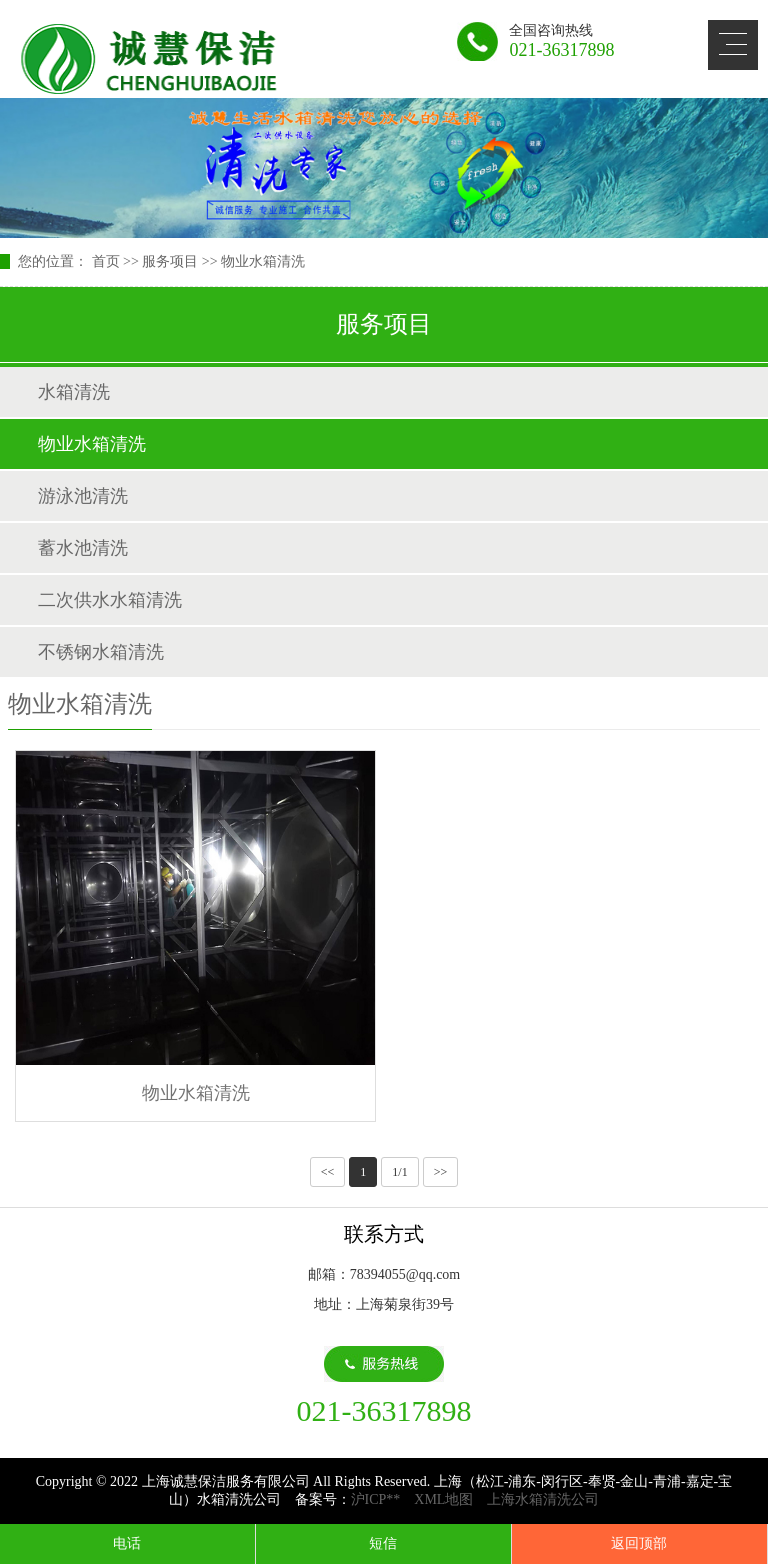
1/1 (399, 1172)
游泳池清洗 (83, 496)
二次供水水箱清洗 (110, 600)
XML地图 (443, 1499)
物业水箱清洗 (263, 261)
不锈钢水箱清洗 (101, 652)
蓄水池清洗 (83, 548)
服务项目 (170, 261)
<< (328, 1172)
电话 (127, 1543)
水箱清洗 (74, 392)
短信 (383, 1543)
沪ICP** (376, 1499)
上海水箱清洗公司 (543, 1499)
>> (441, 1172)
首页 (106, 261)
